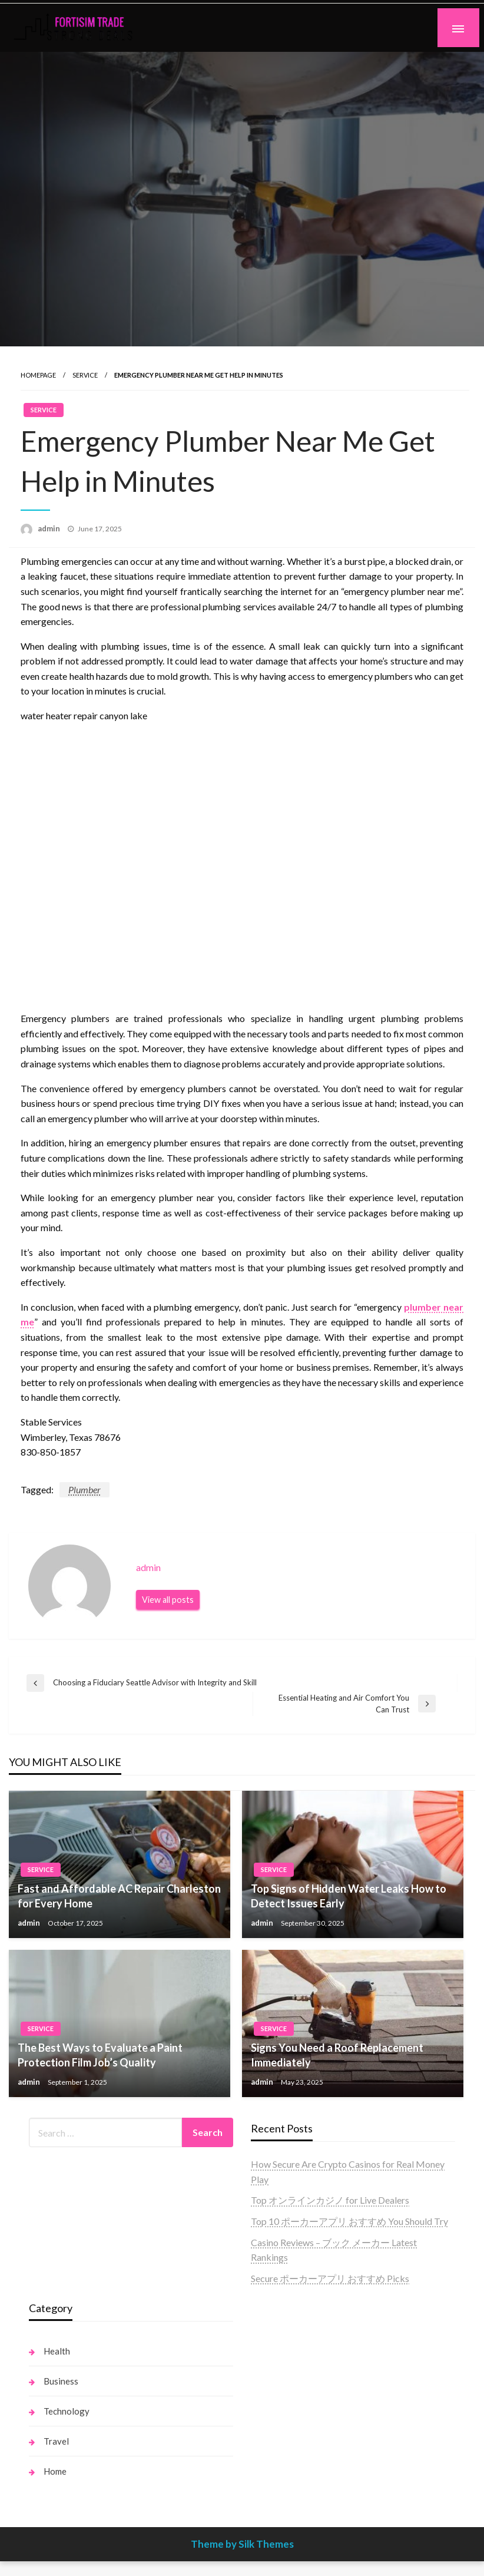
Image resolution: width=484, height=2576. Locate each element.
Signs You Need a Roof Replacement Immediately (337, 2055)
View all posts (168, 1600)
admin (50, 528)
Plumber (84, 1489)
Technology (66, 2411)
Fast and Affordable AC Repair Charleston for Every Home (119, 1896)
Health (57, 2351)
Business (61, 2381)
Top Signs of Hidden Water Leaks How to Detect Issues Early (348, 1896)
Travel (56, 2441)
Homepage (38, 375)
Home (55, 2471)
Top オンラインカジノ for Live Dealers (330, 2199)
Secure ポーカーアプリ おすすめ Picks (330, 2278)
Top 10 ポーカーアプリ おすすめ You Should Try (349, 2221)
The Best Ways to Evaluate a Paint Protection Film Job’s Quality (100, 2055)
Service (85, 375)
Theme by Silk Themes (242, 2544)
